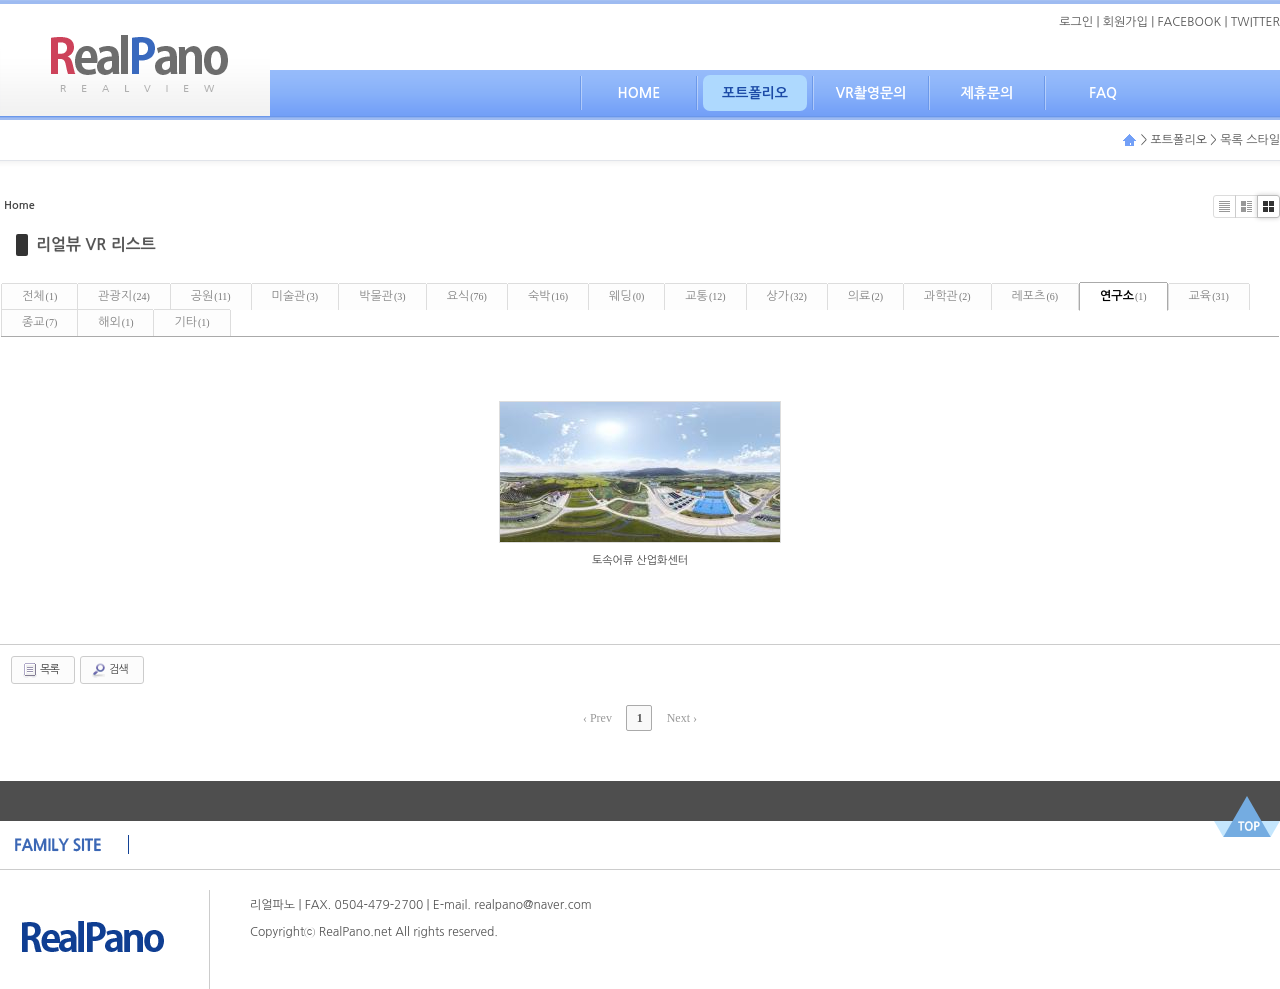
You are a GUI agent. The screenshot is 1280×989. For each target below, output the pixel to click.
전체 (39, 296)
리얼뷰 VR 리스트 (96, 244)
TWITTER (1255, 22)
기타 (191, 322)
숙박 (548, 296)
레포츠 (1035, 296)
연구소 (1123, 296)
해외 (115, 322)
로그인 (1076, 22)
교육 (1209, 296)
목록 (40, 670)
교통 (705, 296)
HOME (639, 93)
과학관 (947, 296)
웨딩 (626, 296)
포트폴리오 (755, 93)
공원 (211, 296)
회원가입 (1125, 22)
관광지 (124, 296)
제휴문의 (987, 93)
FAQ (1103, 93)
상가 (787, 296)
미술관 (295, 296)
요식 (467, 296)
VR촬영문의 (871, 93)
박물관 (382, 296)
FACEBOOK (1190, 22)
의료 (865, 296)
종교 (39, 322)
